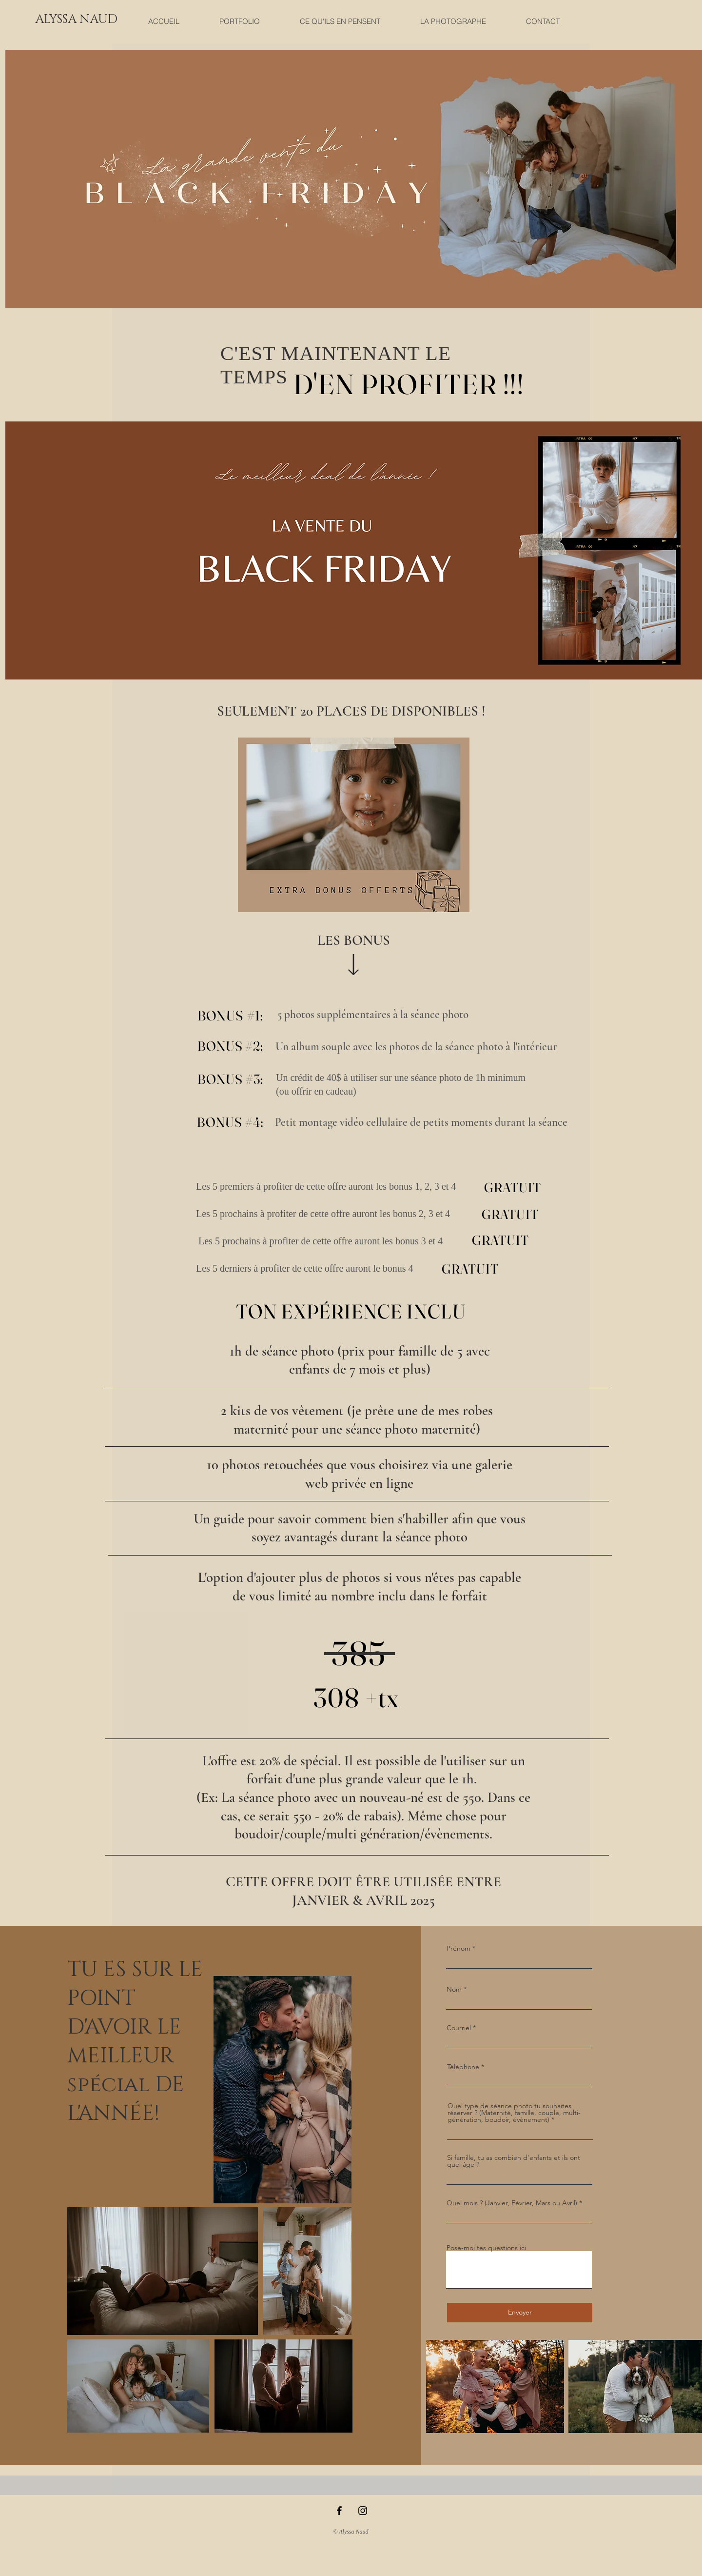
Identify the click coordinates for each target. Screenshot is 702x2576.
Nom (454, 1989)
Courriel (459, 2027)
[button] (76, 19)
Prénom (458, 1948)
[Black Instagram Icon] (363, 2510)
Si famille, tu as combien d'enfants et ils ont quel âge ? (513, 2161)
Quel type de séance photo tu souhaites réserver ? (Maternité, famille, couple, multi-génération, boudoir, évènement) (514, 2112)
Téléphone (463, 2066)
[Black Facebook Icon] (339, 2510)
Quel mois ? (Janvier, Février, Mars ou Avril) (512, 2202)
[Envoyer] (519, 2312)
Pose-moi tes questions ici (486, 2247)
